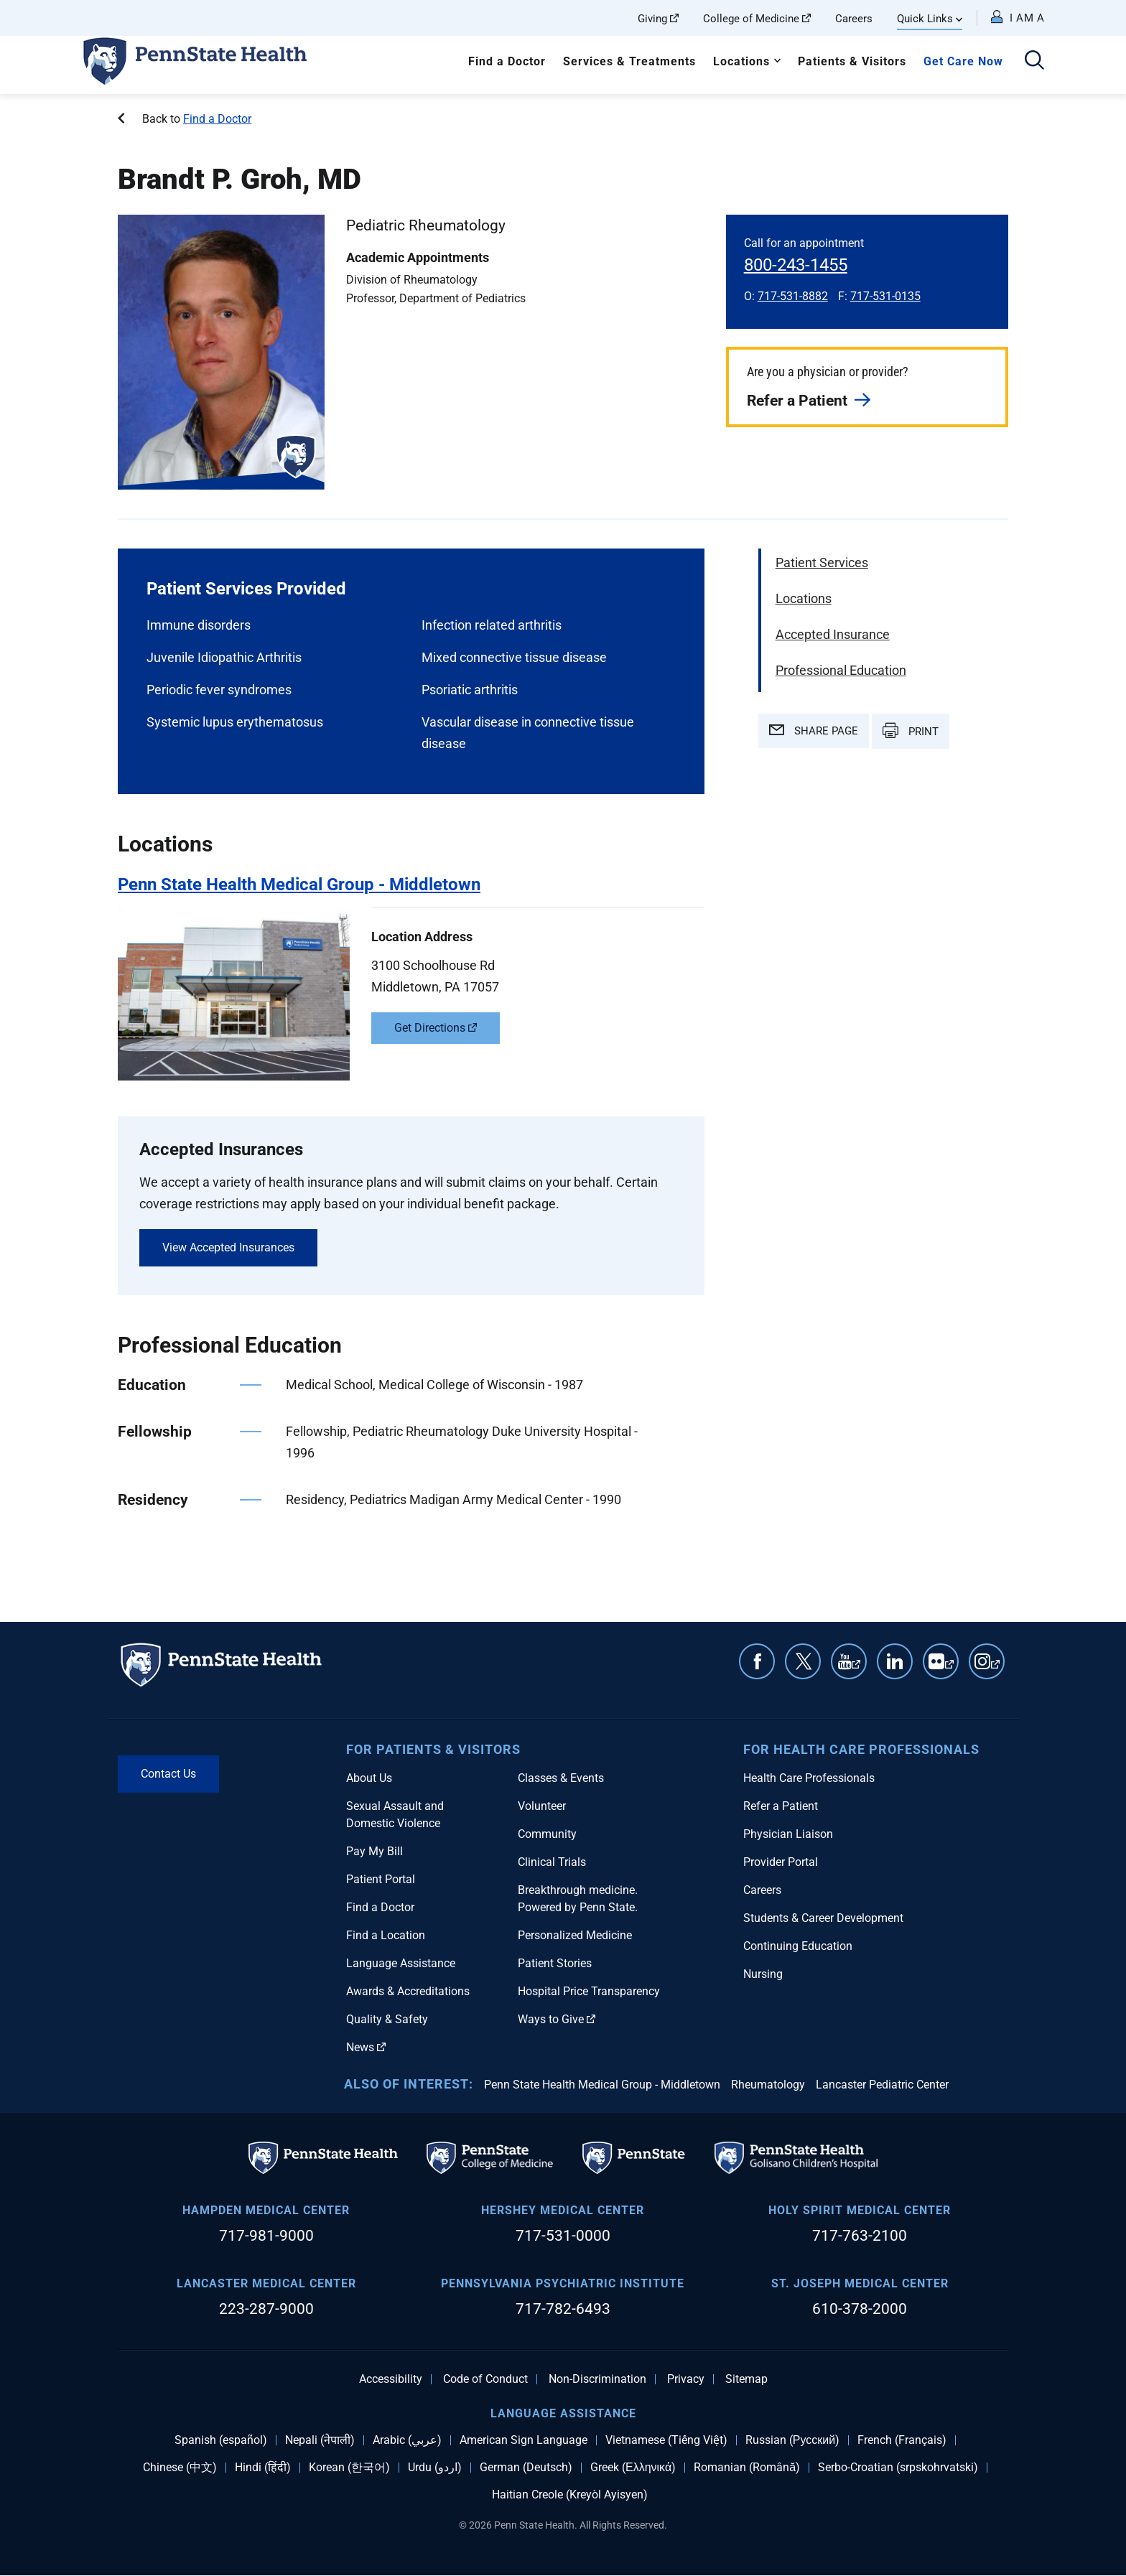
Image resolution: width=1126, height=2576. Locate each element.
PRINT (911, 730)
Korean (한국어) (349, 2468)
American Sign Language (523, 2440)
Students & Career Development (823, 1918)
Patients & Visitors (852, 61)
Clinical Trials (552, 1862)
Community (547, 1834)
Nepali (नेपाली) (320, 2440)
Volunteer (542, 1806)
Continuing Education (797, 1946)
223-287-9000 (266, 2309)
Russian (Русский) (792, 2440)
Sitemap (746, 2379)
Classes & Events (561, 1778)
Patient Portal (380, 1879)
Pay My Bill (374, 1851)
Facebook (757, 1661)
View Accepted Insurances (228, 1247)
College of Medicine (757, 18)
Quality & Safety (387, 2019)
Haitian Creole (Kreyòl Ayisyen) (570, 2495)
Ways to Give (556, 2019)
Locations (741, 61)
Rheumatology (768, 2084)
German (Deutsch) (526, 2468)
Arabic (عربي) (407, 2440)
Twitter (803, 1661)
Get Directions (435, 1028)
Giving (658, 18)
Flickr (949, 1668)
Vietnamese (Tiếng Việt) (666, 2440)
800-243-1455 (795, 265)
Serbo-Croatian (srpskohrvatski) (898, 2468)
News (366, 2047)
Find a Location (385, 1935)
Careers (854, 18)
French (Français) (901, 2440)
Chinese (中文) (180, 2468)
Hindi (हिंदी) (263, 2468)
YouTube (856, 1668)
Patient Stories (555, 1963)
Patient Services (822, 562)
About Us (369, 1778)
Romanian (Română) (747, 2468)
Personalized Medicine (575, 1935)
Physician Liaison (788, 1834)
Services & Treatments (629, 61)
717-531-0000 (563, 2235)
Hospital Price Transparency (589, 1991)
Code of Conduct (485, 2379)
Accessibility (390, 2379)
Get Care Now (963, 61)
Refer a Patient (797, 400)
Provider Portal (780, 1862)
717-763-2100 (859, 2235)
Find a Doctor (507, 61)
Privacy (685, 2379)
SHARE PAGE (813, 730)
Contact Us (168, 1774)
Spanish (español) (221, 2440)
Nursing (763, 1974)
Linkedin (895, 1661)
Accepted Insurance (833, 634)
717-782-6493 (563, 2309)
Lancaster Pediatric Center (882, 2084)
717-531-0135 (885, 296)
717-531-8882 (793, 296)
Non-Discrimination (597, 2379)
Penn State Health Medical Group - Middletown (602, 2084)
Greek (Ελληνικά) (633, 2468)
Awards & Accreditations (408, 1991)
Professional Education (841, 670)
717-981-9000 (266, 2235)
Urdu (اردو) (435, 2468)
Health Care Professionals (809, 1778)
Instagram (995, 1668)
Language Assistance (400, 1963)
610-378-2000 (859, 2309)
